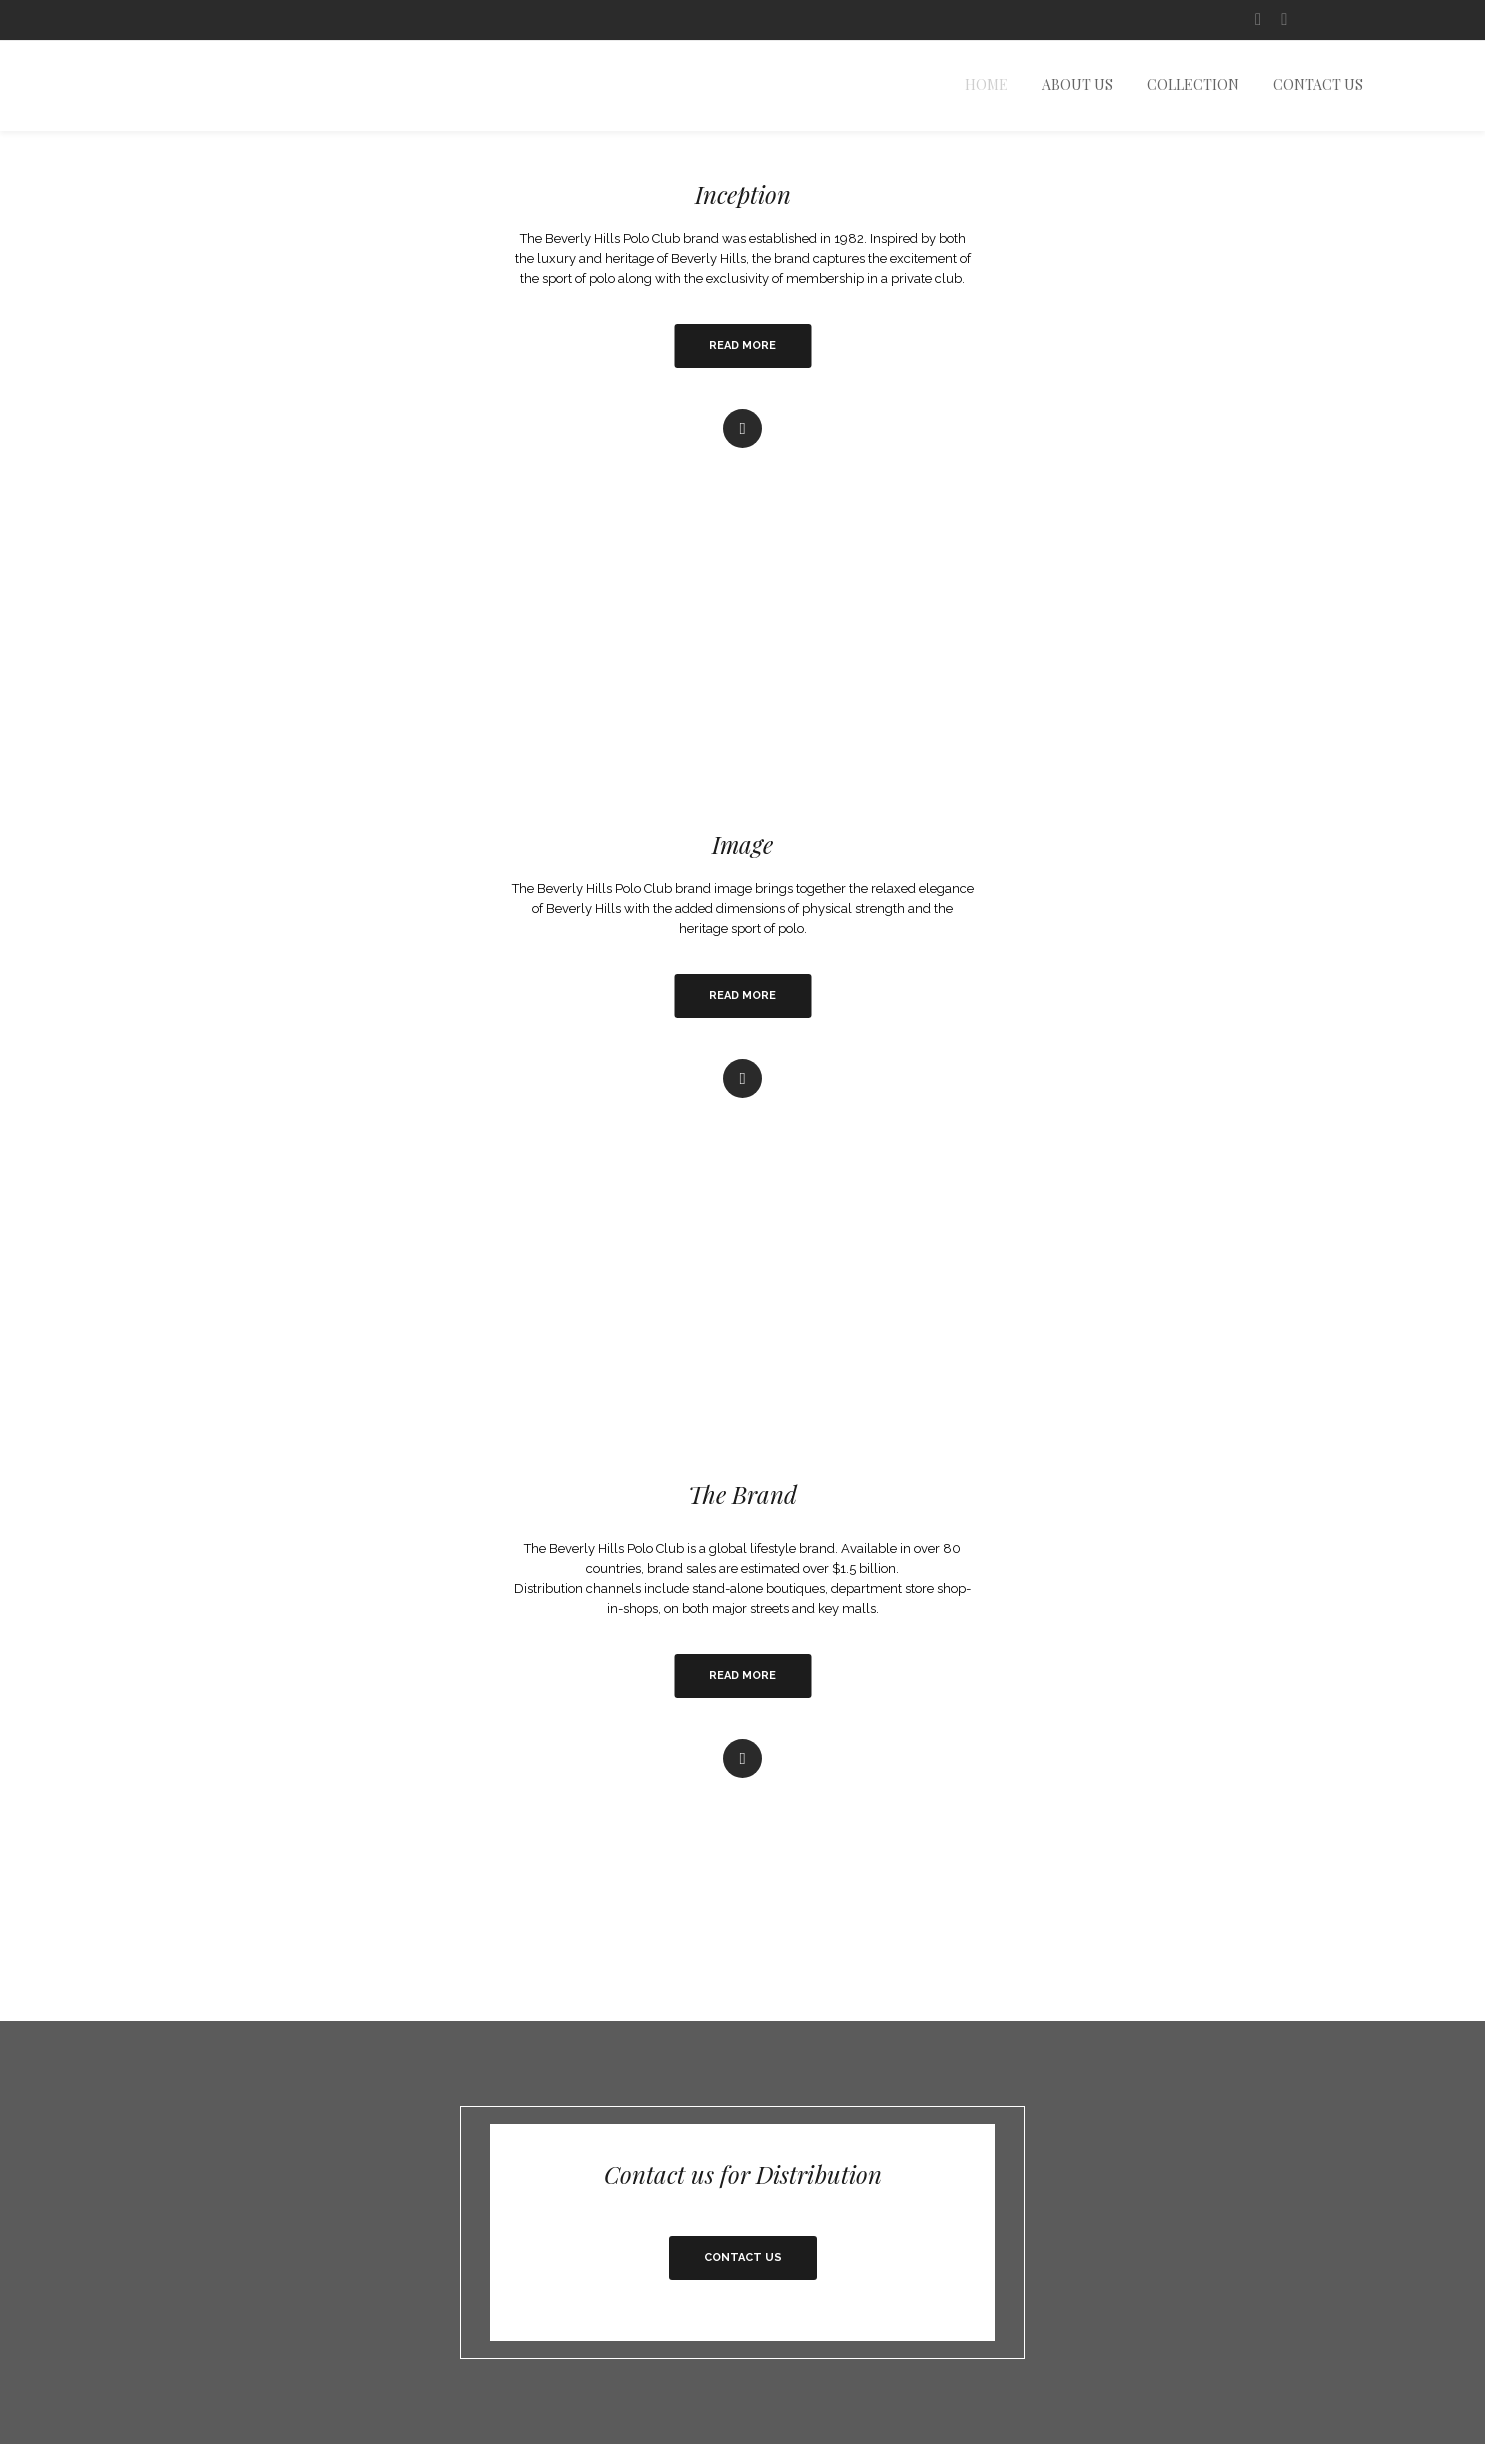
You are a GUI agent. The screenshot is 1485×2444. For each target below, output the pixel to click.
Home (986, 85)
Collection (1193, 85)
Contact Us (1318, 85)
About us (1077, 85)
